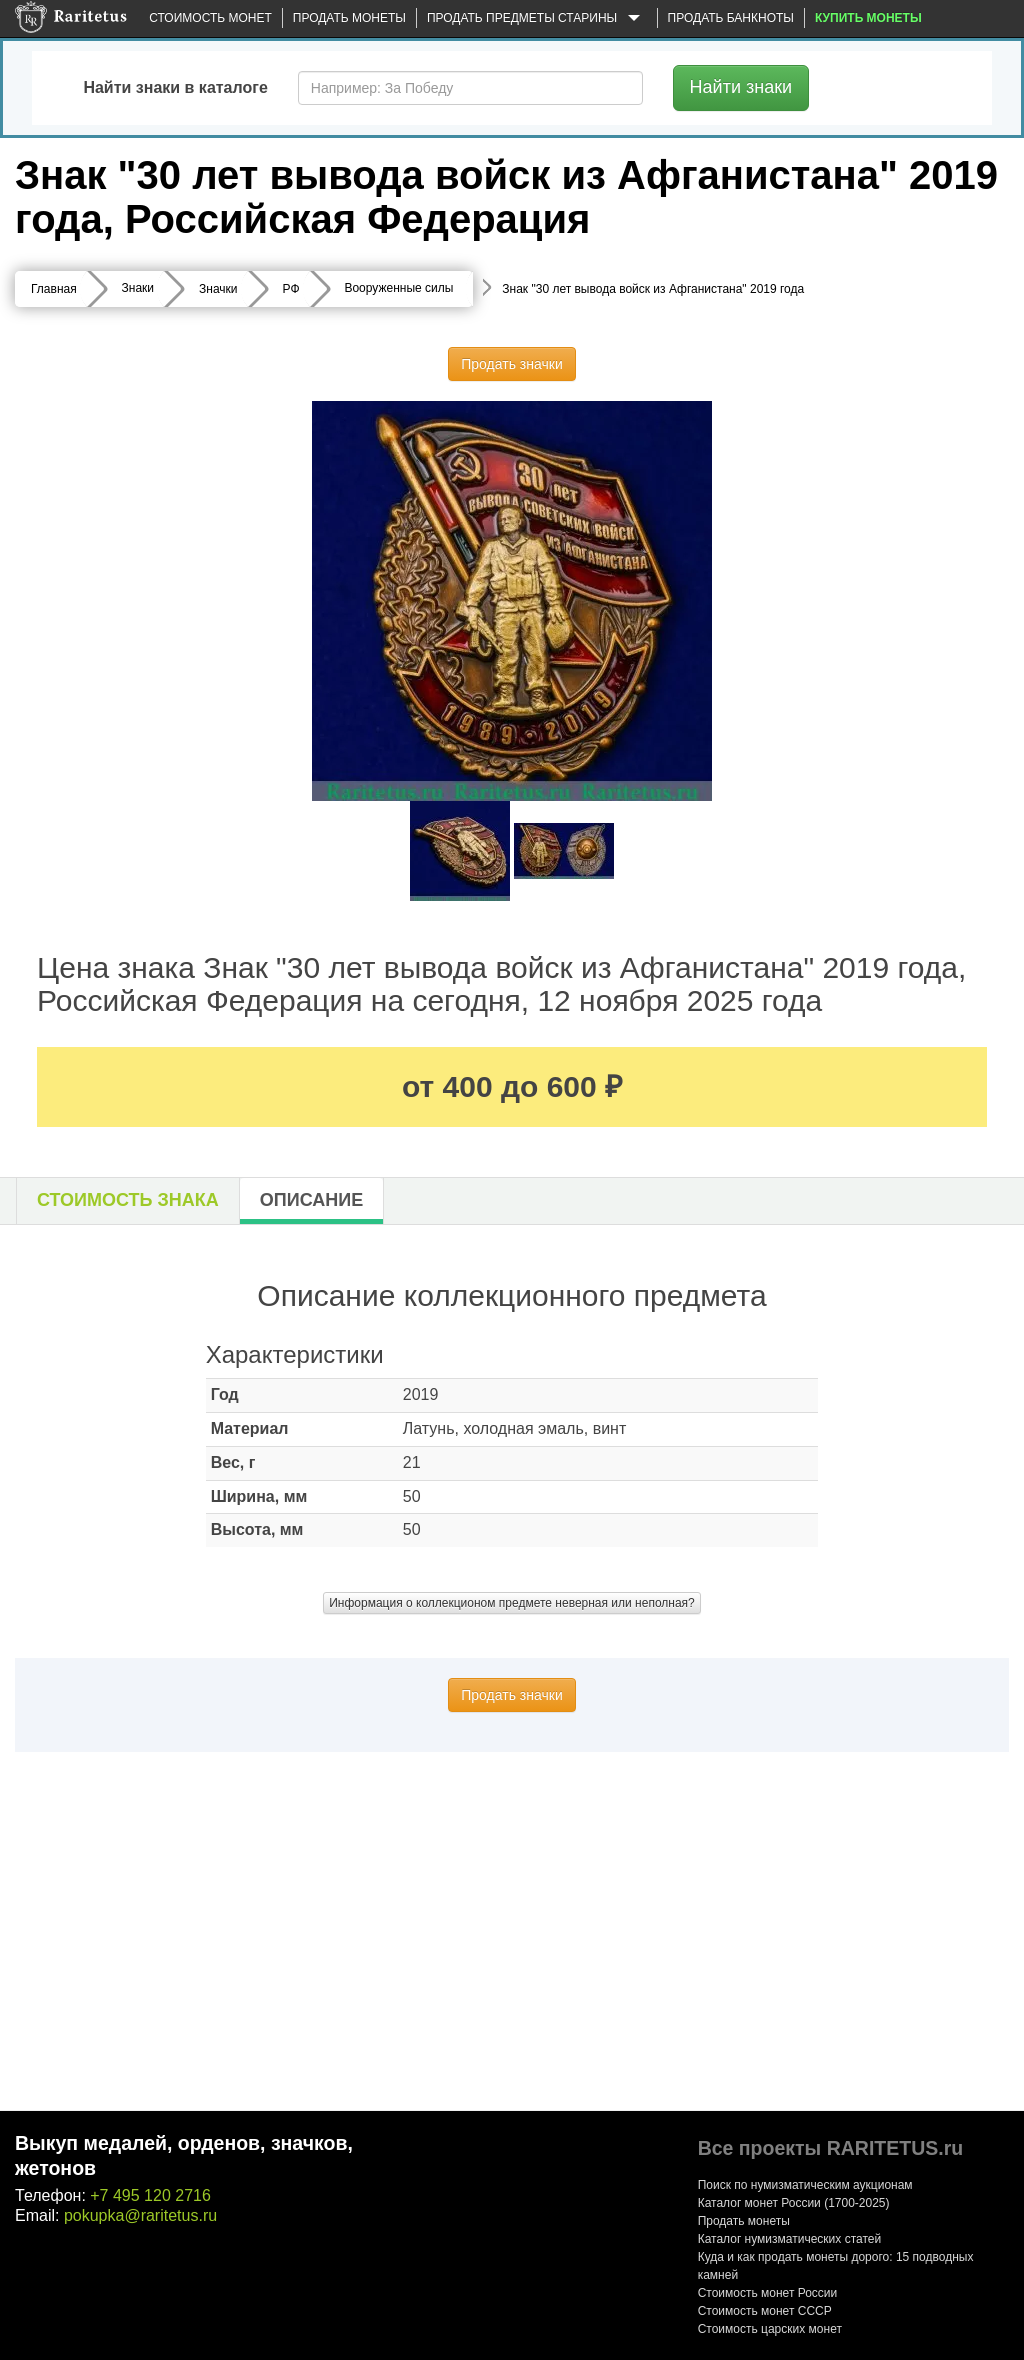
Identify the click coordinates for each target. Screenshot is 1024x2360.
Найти (741, 87)
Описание (311, 1200)
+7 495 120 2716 (150, 2195)
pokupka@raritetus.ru (140, 2215)
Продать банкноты (731, 18)
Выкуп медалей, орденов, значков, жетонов (184, 2155)
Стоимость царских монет (770, 2329)
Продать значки (511, 364)
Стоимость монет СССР (765, 2311)
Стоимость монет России (768, 2293)
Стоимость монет (210, 18)
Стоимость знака (128, 1200)
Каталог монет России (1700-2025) (794, 2203)
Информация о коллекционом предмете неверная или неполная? (512, 1603)
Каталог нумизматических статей (790, 2239)
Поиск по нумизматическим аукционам (805, 2185)
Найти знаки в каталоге (175, 87)
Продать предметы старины (537, 19)
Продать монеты (349, 18)
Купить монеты (868, 18)
